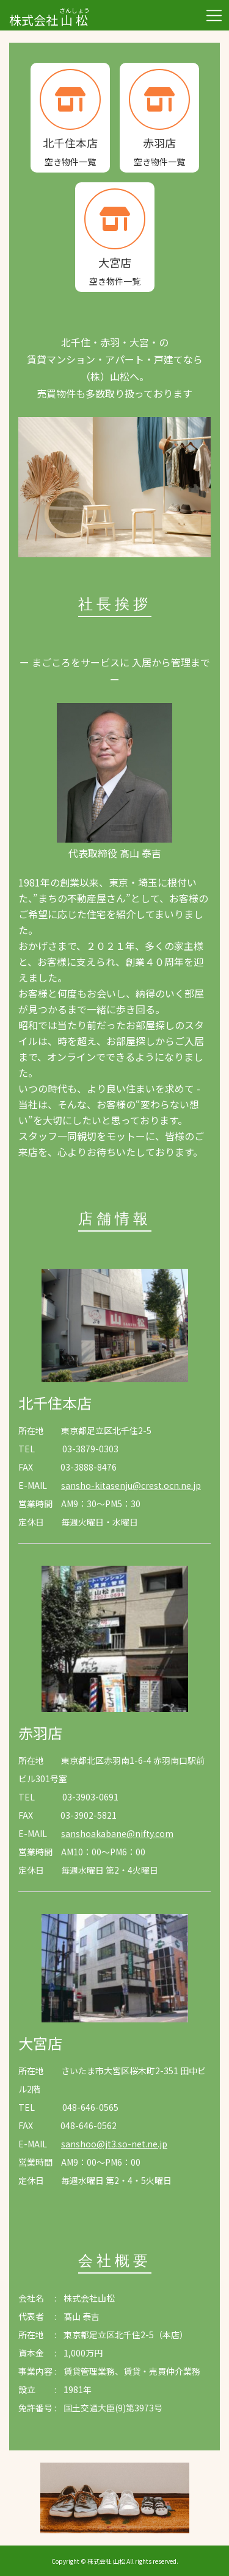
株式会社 (49, 13)
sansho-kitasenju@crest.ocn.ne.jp (131, 1485)
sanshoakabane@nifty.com (117, 1833)
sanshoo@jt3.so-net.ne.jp (114, 2144)
